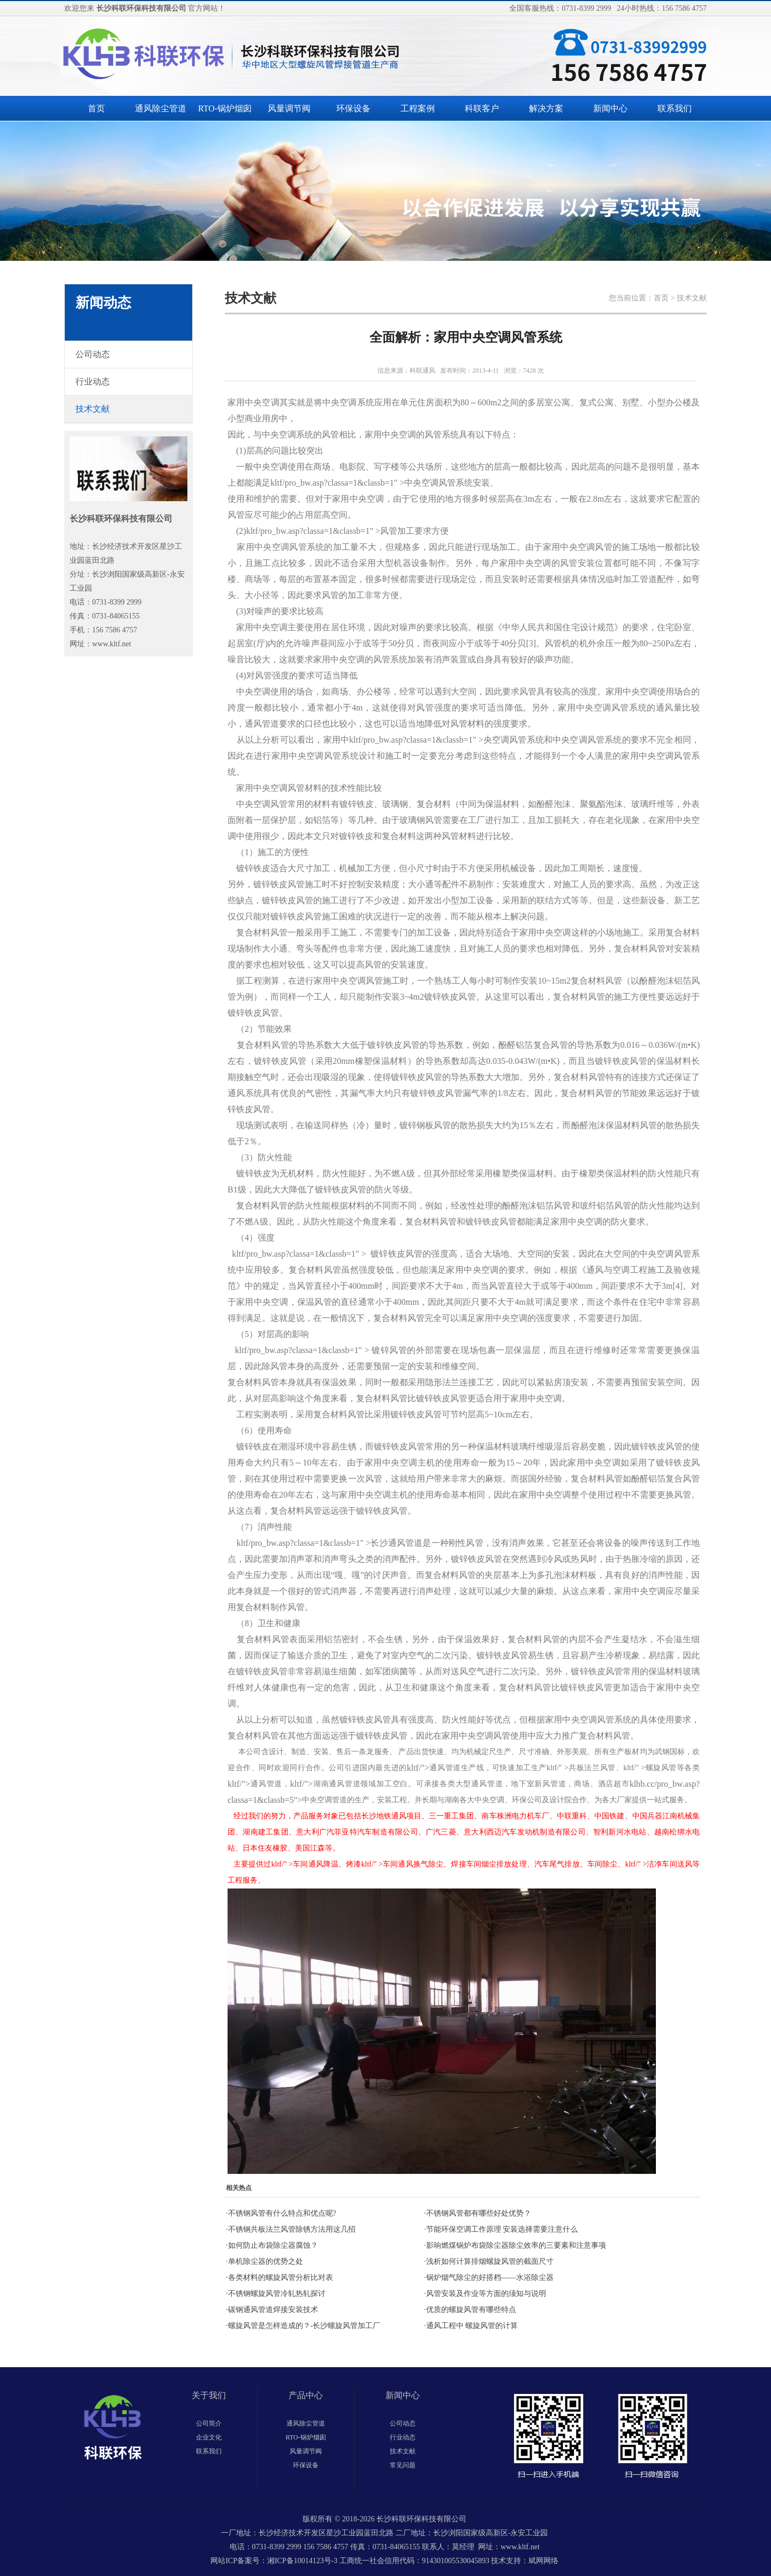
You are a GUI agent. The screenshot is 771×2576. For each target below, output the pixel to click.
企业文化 (209, 2437)
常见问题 (402, 2465)
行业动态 (402, 2437)
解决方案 (546, 108)
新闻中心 (610, 108)
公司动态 (402, 2423)
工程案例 (417, 108)
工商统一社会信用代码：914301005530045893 (414, 2561)
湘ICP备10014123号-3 (302, 2561)
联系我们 (674, 108)
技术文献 (402, 2451)
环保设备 (353, 108)
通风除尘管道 (160, 108)
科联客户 (482, 108)
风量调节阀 (289, 108)
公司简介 (209, 2423)
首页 (96, 108)
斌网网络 (543, 2561)
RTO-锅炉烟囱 (225, 108)
